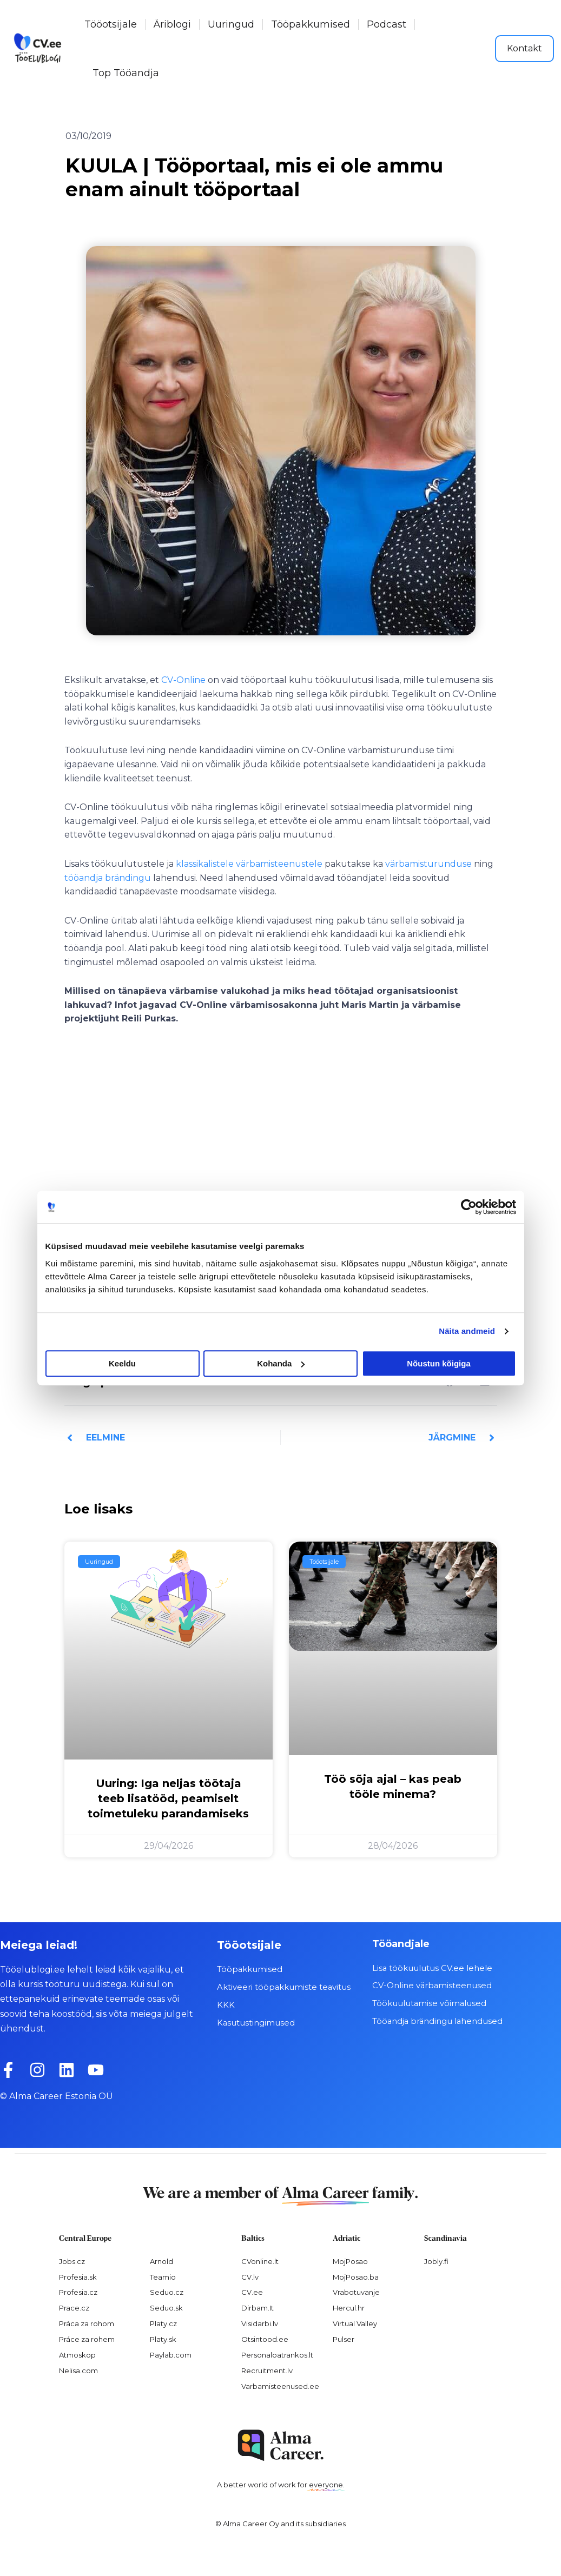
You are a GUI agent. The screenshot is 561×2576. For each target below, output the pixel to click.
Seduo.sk (166, 2307)
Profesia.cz (78, 2292)
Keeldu (122, 1363)
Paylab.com (171, 2354)
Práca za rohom (86, 2323)
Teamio (163, 2276)
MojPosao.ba (356, 2276)
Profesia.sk (78, 2276)
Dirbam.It (257, 2307)
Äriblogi (172, 24)
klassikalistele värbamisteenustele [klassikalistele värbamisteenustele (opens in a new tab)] (249, 864)
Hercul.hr (349, 2307)
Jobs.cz (72, 2260)
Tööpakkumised (310, 24)
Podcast (386, 24)
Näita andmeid (467, 1331)
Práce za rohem (87, 2338)
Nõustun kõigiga (439, 1363)
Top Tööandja (126, 73)
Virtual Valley (355, 2323)
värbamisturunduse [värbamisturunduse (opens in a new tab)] (428, 864)
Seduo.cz (166, 2292)
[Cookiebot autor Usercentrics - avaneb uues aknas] (468, 1207)
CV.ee (252, 2292)
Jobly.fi (436, 2260)
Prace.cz (74, 2307)
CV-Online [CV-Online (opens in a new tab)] (183, 680)
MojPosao (350, 2260)
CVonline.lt (260, 2260)
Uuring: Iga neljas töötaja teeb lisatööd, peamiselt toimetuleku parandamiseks (168, 1798)
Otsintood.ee (264, 2338)
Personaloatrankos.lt (277, 2354)
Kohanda (281, 1363)
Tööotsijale (110, 24)
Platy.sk (163, 2338)
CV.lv (250, 2276)
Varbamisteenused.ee (280, 2385)
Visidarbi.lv (259, 2323)
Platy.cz (163, 2323)
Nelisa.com (78, 2370)
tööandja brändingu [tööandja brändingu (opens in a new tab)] (107, 878)
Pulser (343, 2338)
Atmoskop (77, 2354)
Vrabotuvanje (356, 2292)
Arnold (161, 2260)
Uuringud (231, 24)
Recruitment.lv (267, 2370)
